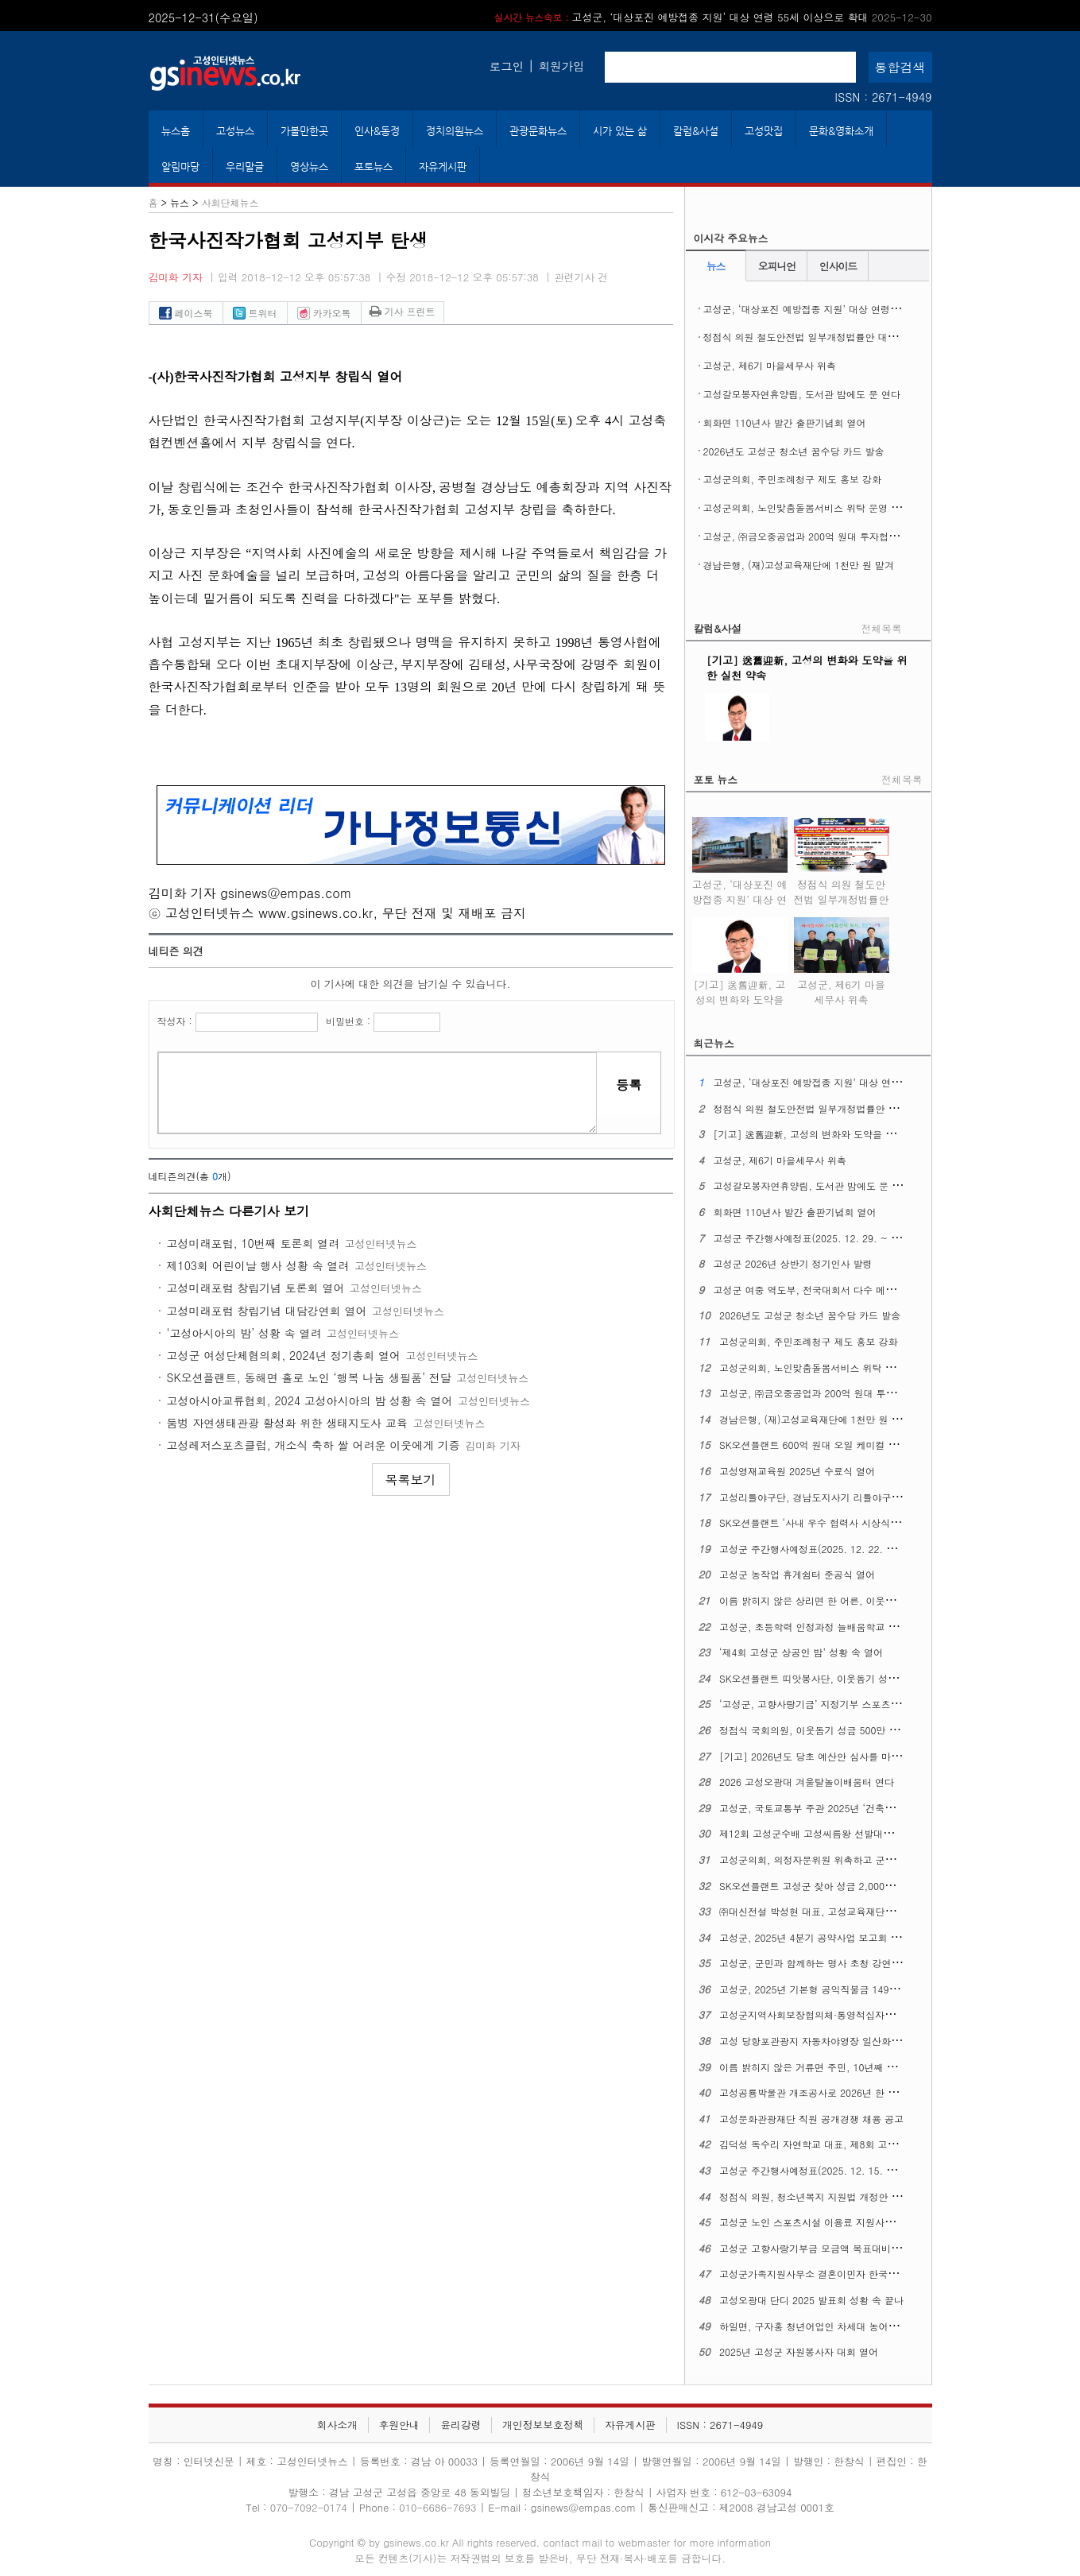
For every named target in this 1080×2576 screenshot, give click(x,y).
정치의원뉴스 (454, 131)
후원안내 (398, 2424)
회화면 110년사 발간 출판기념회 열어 (784, 422)
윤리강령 (460, 2424)
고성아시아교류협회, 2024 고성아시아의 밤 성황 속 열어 (310, 1400)
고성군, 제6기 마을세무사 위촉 (770, 365)
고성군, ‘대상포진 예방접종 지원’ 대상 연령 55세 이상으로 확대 (713, 17)
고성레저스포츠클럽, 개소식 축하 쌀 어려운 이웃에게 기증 (313, 1445)
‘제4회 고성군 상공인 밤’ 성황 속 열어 (801, 1652)
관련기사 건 (581, 277)
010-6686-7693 (437, 2507)
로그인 (507, 66)
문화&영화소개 (841, 131)
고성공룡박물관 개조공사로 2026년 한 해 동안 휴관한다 (840, 2092)
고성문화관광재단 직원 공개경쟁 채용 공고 (811, 2118)
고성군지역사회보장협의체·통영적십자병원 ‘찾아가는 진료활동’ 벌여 (866, 2014)
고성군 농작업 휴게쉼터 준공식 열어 (797, 1574)
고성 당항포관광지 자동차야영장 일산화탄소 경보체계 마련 (846, 2040)
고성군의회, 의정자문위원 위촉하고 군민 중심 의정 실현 (840, 1859)
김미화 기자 (176, 277)
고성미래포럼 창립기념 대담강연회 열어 (267, 1311)
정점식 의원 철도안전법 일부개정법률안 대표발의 (809, 336)
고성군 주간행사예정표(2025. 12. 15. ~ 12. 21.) (826, 2170)
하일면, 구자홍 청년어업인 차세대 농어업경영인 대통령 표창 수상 (861, 2326)
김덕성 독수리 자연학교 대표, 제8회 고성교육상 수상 (833, 2144)
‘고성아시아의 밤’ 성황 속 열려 (244, 1333)
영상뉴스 (309, 166)
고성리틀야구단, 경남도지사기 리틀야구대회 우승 (826, 1497)
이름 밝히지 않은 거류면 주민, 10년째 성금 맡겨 (823, 2067)
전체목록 (881, 628)
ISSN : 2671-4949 (882, 97)
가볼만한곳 (304, 131)
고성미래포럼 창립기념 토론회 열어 (256, 1288)
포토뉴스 (373, 166)
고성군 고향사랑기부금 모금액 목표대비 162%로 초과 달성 (846, 2248)
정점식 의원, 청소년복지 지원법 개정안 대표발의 (824, 2196)
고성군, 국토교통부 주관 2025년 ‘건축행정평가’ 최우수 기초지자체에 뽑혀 (879, 1808)
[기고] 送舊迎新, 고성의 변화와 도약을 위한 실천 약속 (740, 989)
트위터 (255, 313)
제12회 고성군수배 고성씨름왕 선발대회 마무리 (821, 1833)
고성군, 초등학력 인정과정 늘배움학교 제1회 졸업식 (832, 1626)
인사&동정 (377, 131)
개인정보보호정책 (542, 2424)
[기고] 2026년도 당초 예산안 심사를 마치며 (814, 1756)
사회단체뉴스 (230, 202)
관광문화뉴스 (538, 131)
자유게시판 (442, 166)
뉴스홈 (175, 131)
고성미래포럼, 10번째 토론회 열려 (253, 1243)
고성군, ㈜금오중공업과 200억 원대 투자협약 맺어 (812, 536)
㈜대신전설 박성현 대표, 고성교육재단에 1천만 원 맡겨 (838, 1911)
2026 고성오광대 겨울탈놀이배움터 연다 (806, 1781)
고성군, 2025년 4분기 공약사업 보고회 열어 (814, 1937)
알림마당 (180, 166)
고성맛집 (764, 131)
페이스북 (186, 313)
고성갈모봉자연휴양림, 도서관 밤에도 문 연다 (802, 394)
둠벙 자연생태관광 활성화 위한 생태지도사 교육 (287, 1423)
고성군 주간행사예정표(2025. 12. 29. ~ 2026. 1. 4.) (829, 1238)
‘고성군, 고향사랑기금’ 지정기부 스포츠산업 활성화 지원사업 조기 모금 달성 (884, 1703)
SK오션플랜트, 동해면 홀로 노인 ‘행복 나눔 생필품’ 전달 (309, 1377)
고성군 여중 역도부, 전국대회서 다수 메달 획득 (815, 1289)
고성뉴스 (235, 131)
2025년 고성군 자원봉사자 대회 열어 (798, 2351)
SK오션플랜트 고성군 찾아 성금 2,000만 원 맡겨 (824, 1885)
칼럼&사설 (695, 131)
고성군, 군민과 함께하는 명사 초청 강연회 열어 (821, 1963)
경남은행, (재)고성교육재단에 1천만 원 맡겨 (799, 564)
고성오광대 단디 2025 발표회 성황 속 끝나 (811, 2300)
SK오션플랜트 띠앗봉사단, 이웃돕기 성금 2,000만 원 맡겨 (845, 1678)
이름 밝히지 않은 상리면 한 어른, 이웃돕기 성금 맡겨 (834, 1600)
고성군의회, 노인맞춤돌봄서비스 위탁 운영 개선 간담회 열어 (834, 507)
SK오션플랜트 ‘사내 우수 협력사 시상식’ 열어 (817, 1522)
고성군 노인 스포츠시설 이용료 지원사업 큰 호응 (824, 2222)
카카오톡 (324, 313)
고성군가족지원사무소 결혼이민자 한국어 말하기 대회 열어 (846, 2273)
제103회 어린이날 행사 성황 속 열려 (258, 1265)
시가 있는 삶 (620, 131)
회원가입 (562, 66)
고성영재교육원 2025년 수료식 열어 (797, 1471)
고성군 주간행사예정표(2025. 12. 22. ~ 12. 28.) (826, 1548)
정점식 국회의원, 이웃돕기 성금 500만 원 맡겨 (820, 1730)
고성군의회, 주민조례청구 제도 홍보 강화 (792, 479)
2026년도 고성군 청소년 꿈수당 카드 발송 (794, 451)
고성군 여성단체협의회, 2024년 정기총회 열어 (284, 1355)
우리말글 (245, 166)
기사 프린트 (402, 311)
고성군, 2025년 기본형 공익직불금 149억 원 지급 (826, 1989)
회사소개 (337, 2424)
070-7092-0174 (310, 2507)
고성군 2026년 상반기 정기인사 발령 (792, 1263)
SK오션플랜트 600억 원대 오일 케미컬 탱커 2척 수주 (833, 1444)
